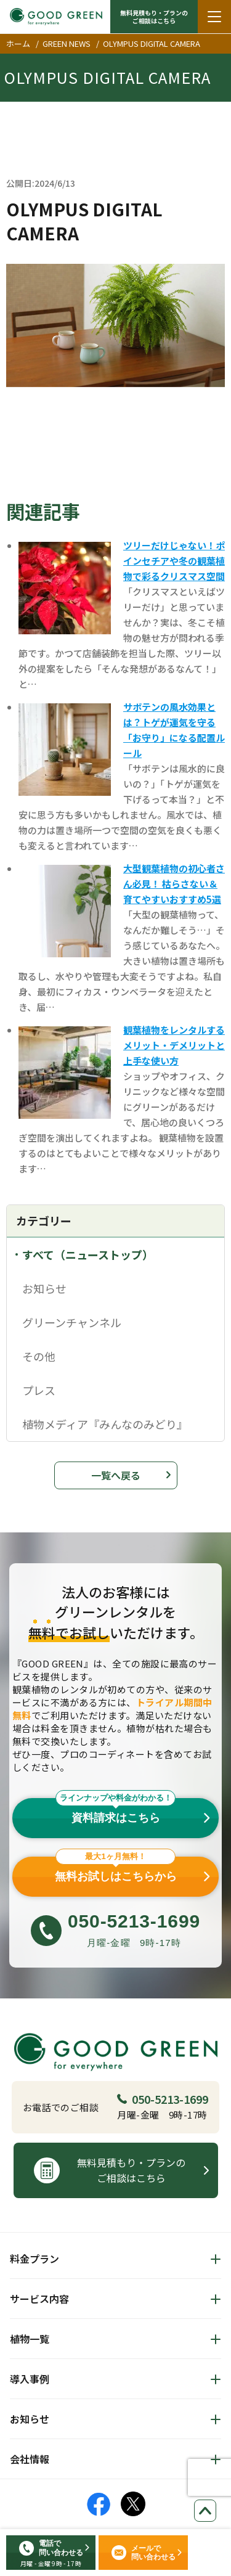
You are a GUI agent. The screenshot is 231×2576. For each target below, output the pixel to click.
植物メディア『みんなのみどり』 (105, 1424)
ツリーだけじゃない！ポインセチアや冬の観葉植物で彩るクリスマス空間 (174, 561)
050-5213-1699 (162, 2098)
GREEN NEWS (67, 43)
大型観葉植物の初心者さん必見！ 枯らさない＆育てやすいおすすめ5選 (174, 884)
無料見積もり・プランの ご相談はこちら (154, 16)
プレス (38, 1390)
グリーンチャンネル (71, 1322)
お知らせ (44, 1288)
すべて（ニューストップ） (87, 1254)
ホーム (18, 43)
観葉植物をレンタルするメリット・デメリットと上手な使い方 (174, 1045)
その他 (38, 1356)
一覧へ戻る (115, 1475)
